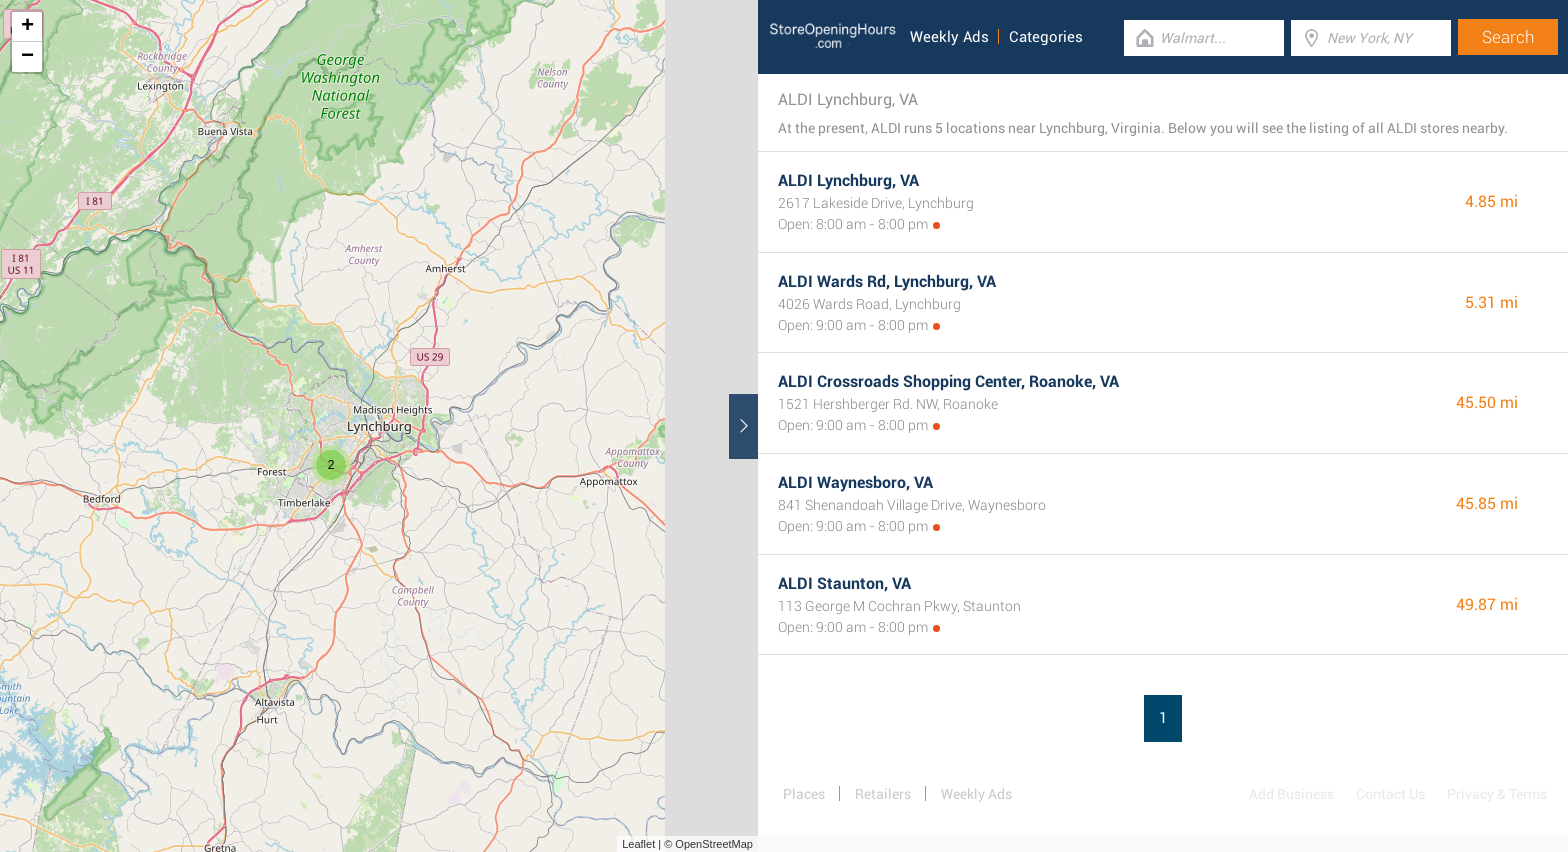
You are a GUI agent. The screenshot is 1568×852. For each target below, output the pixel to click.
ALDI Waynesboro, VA (855, 482)
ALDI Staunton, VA (844, 583)
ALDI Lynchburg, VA (848, 180)
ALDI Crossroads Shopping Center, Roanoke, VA (948, 381)
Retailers (883, 794)
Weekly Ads (949, 37)
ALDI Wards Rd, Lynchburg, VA (887, 281)
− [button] (27, 57)
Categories (1046, 37)
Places (804, 794)
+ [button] (27, 27)
